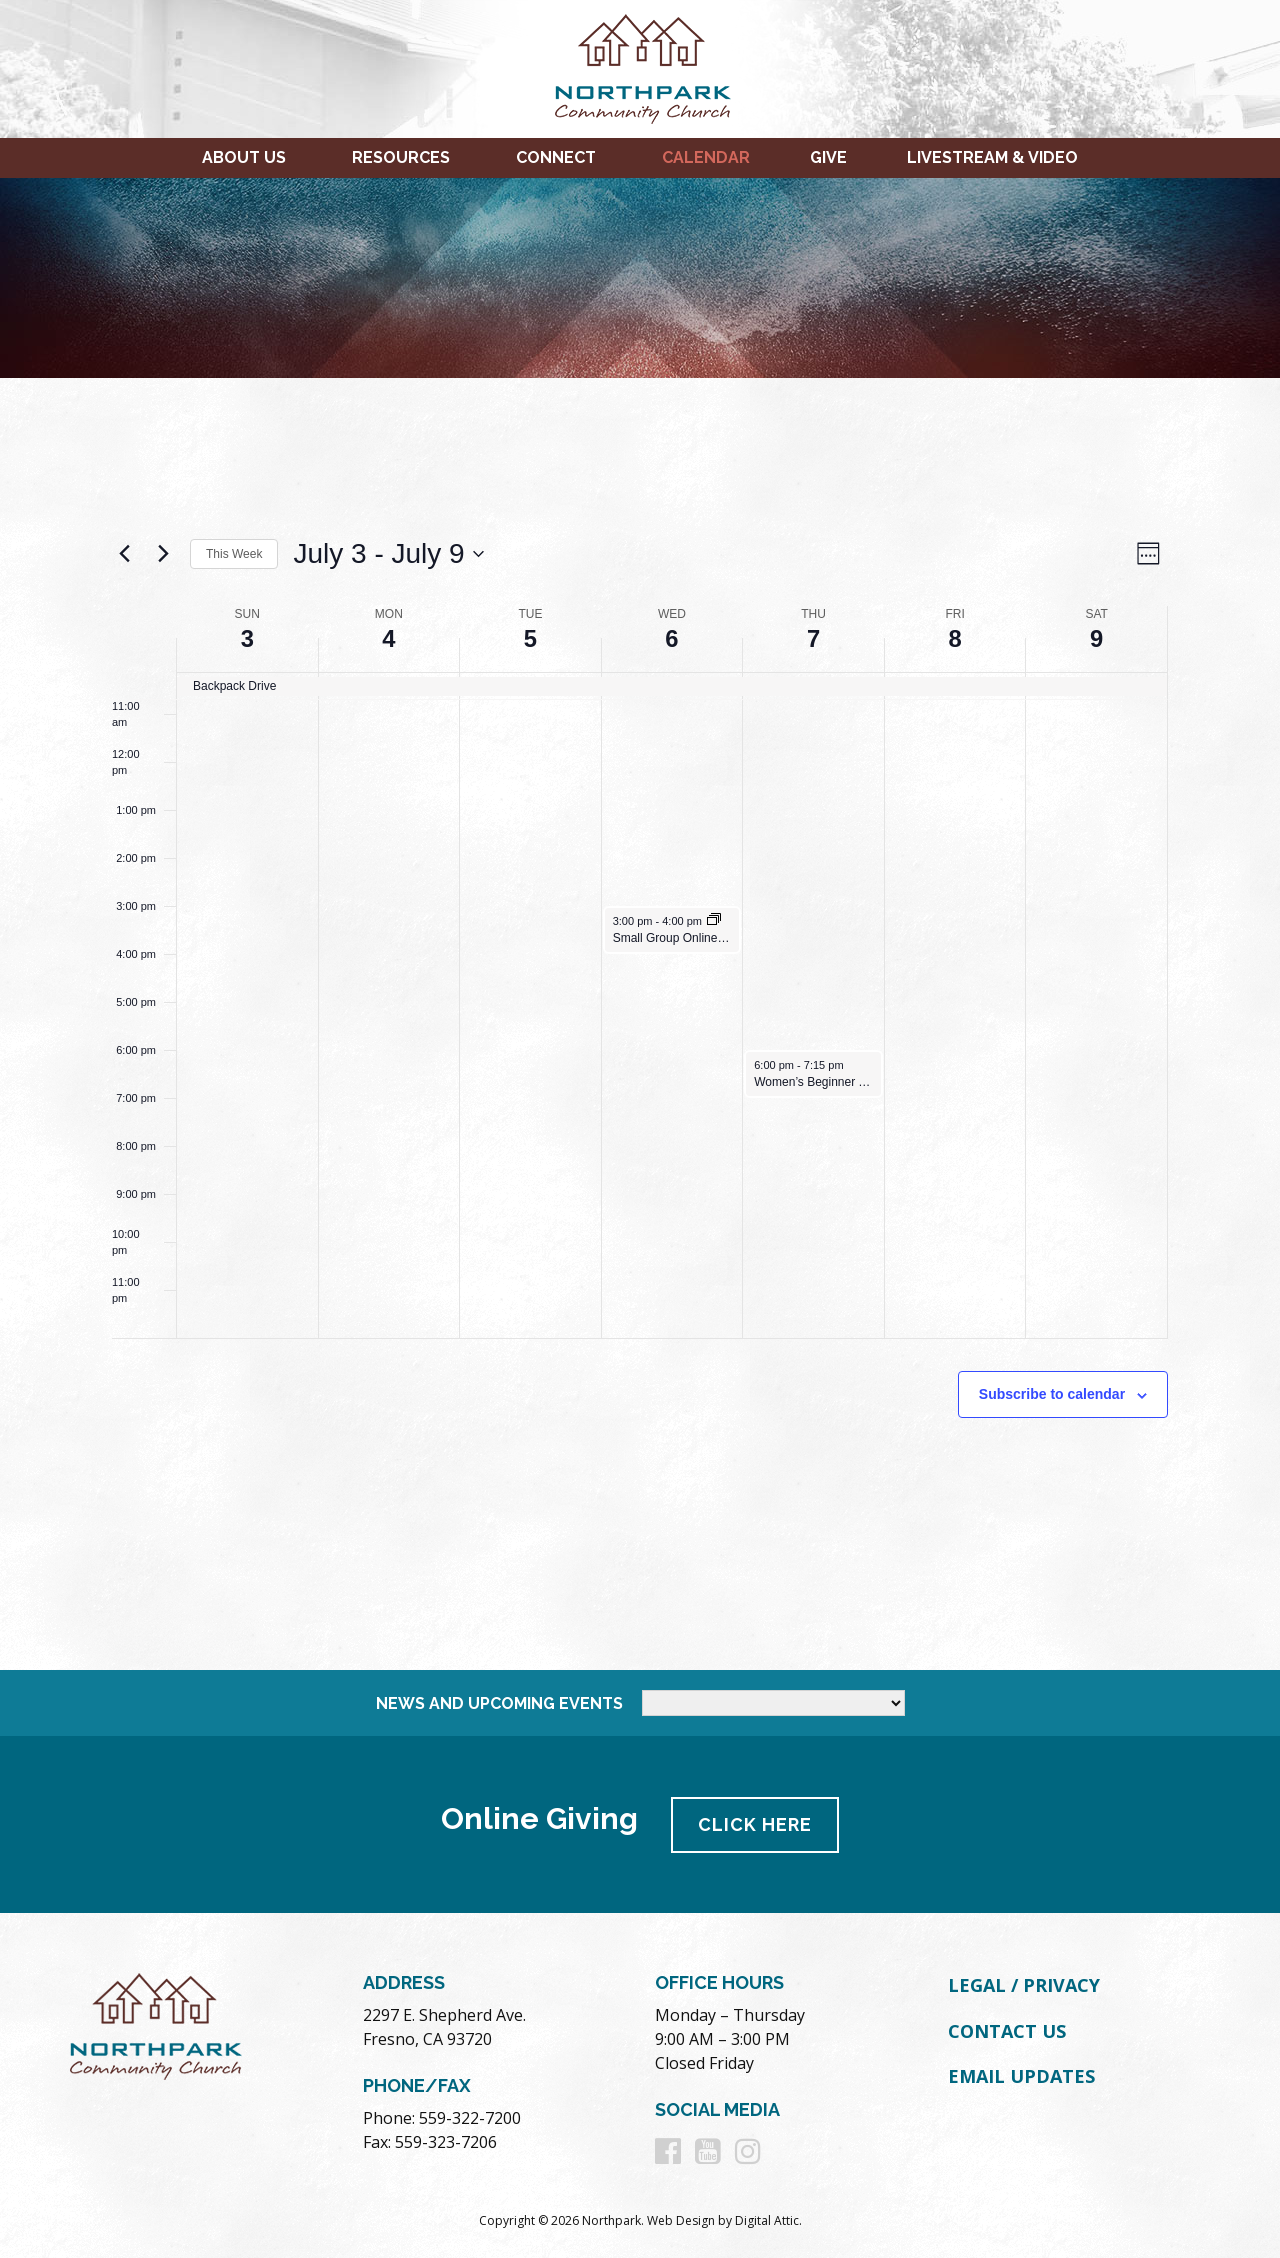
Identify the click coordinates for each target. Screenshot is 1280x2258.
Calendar (706, 157)
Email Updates (1021, 2075)
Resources (401, 157)
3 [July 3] (247, 638)
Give (828, 157)
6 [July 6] (671, 638)
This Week (234, 554)
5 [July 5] (530, 638)
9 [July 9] (1096, 638)
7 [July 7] (813, 638)
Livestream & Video (992, 157)
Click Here (756, 1823)
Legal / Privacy (1024, 1984)
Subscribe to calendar (1052, 1394)
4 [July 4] (388, 638)
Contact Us (1007, 2029)
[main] (640, 1024)
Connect (556, 157)
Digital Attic (767, 2219)
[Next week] (163, 554)
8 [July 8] (954, 638)
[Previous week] (124, 554)
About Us (244, 157)
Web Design (681, 2219)
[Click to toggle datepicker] (388, 554)
